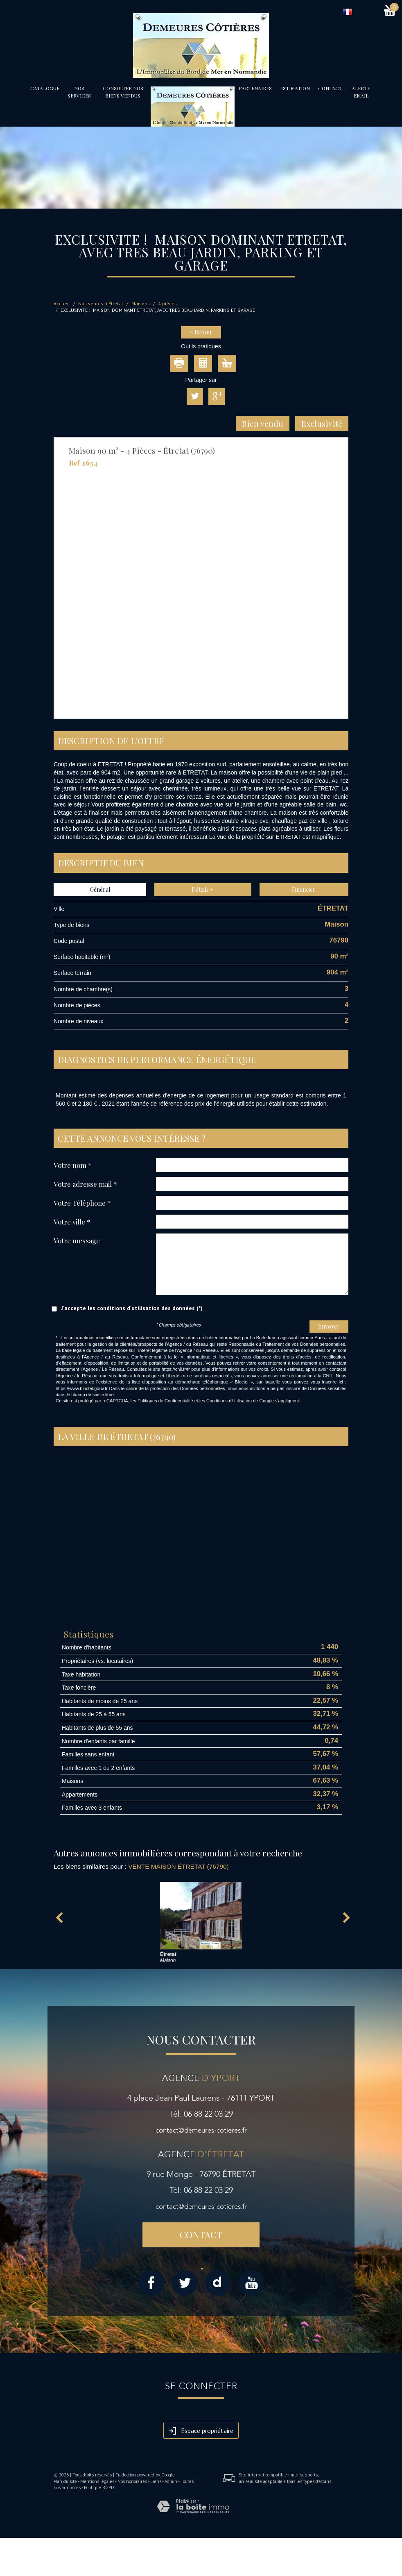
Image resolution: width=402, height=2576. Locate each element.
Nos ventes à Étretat (100, 303)
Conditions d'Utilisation (229, 1400)
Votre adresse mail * (85, 1183)
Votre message (77, 1240)
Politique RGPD (99, 2487)
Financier (304, 889)
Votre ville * (72, 1221)
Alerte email (361, 92)
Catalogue (44, 88)
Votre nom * (73, 1165)
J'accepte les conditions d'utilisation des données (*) (132, 1308)
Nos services (79, 92)
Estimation (295, 88)
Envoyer (329, 1326)
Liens (155, 2481)
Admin (171, 2481)
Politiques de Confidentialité (165, 1400)
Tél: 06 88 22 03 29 (201, 2113)
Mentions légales (97, 2481)
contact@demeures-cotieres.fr (201, 2130)
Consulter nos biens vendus (123, 92)
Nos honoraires (132, 2481)
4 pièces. (168, 303)
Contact (330, 88)
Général (100, 889)
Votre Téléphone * (82, 1202)
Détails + (203, 889)
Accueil (62, 303)
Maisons (140, 303)
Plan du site (65, 2481)
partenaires (255, 88)
